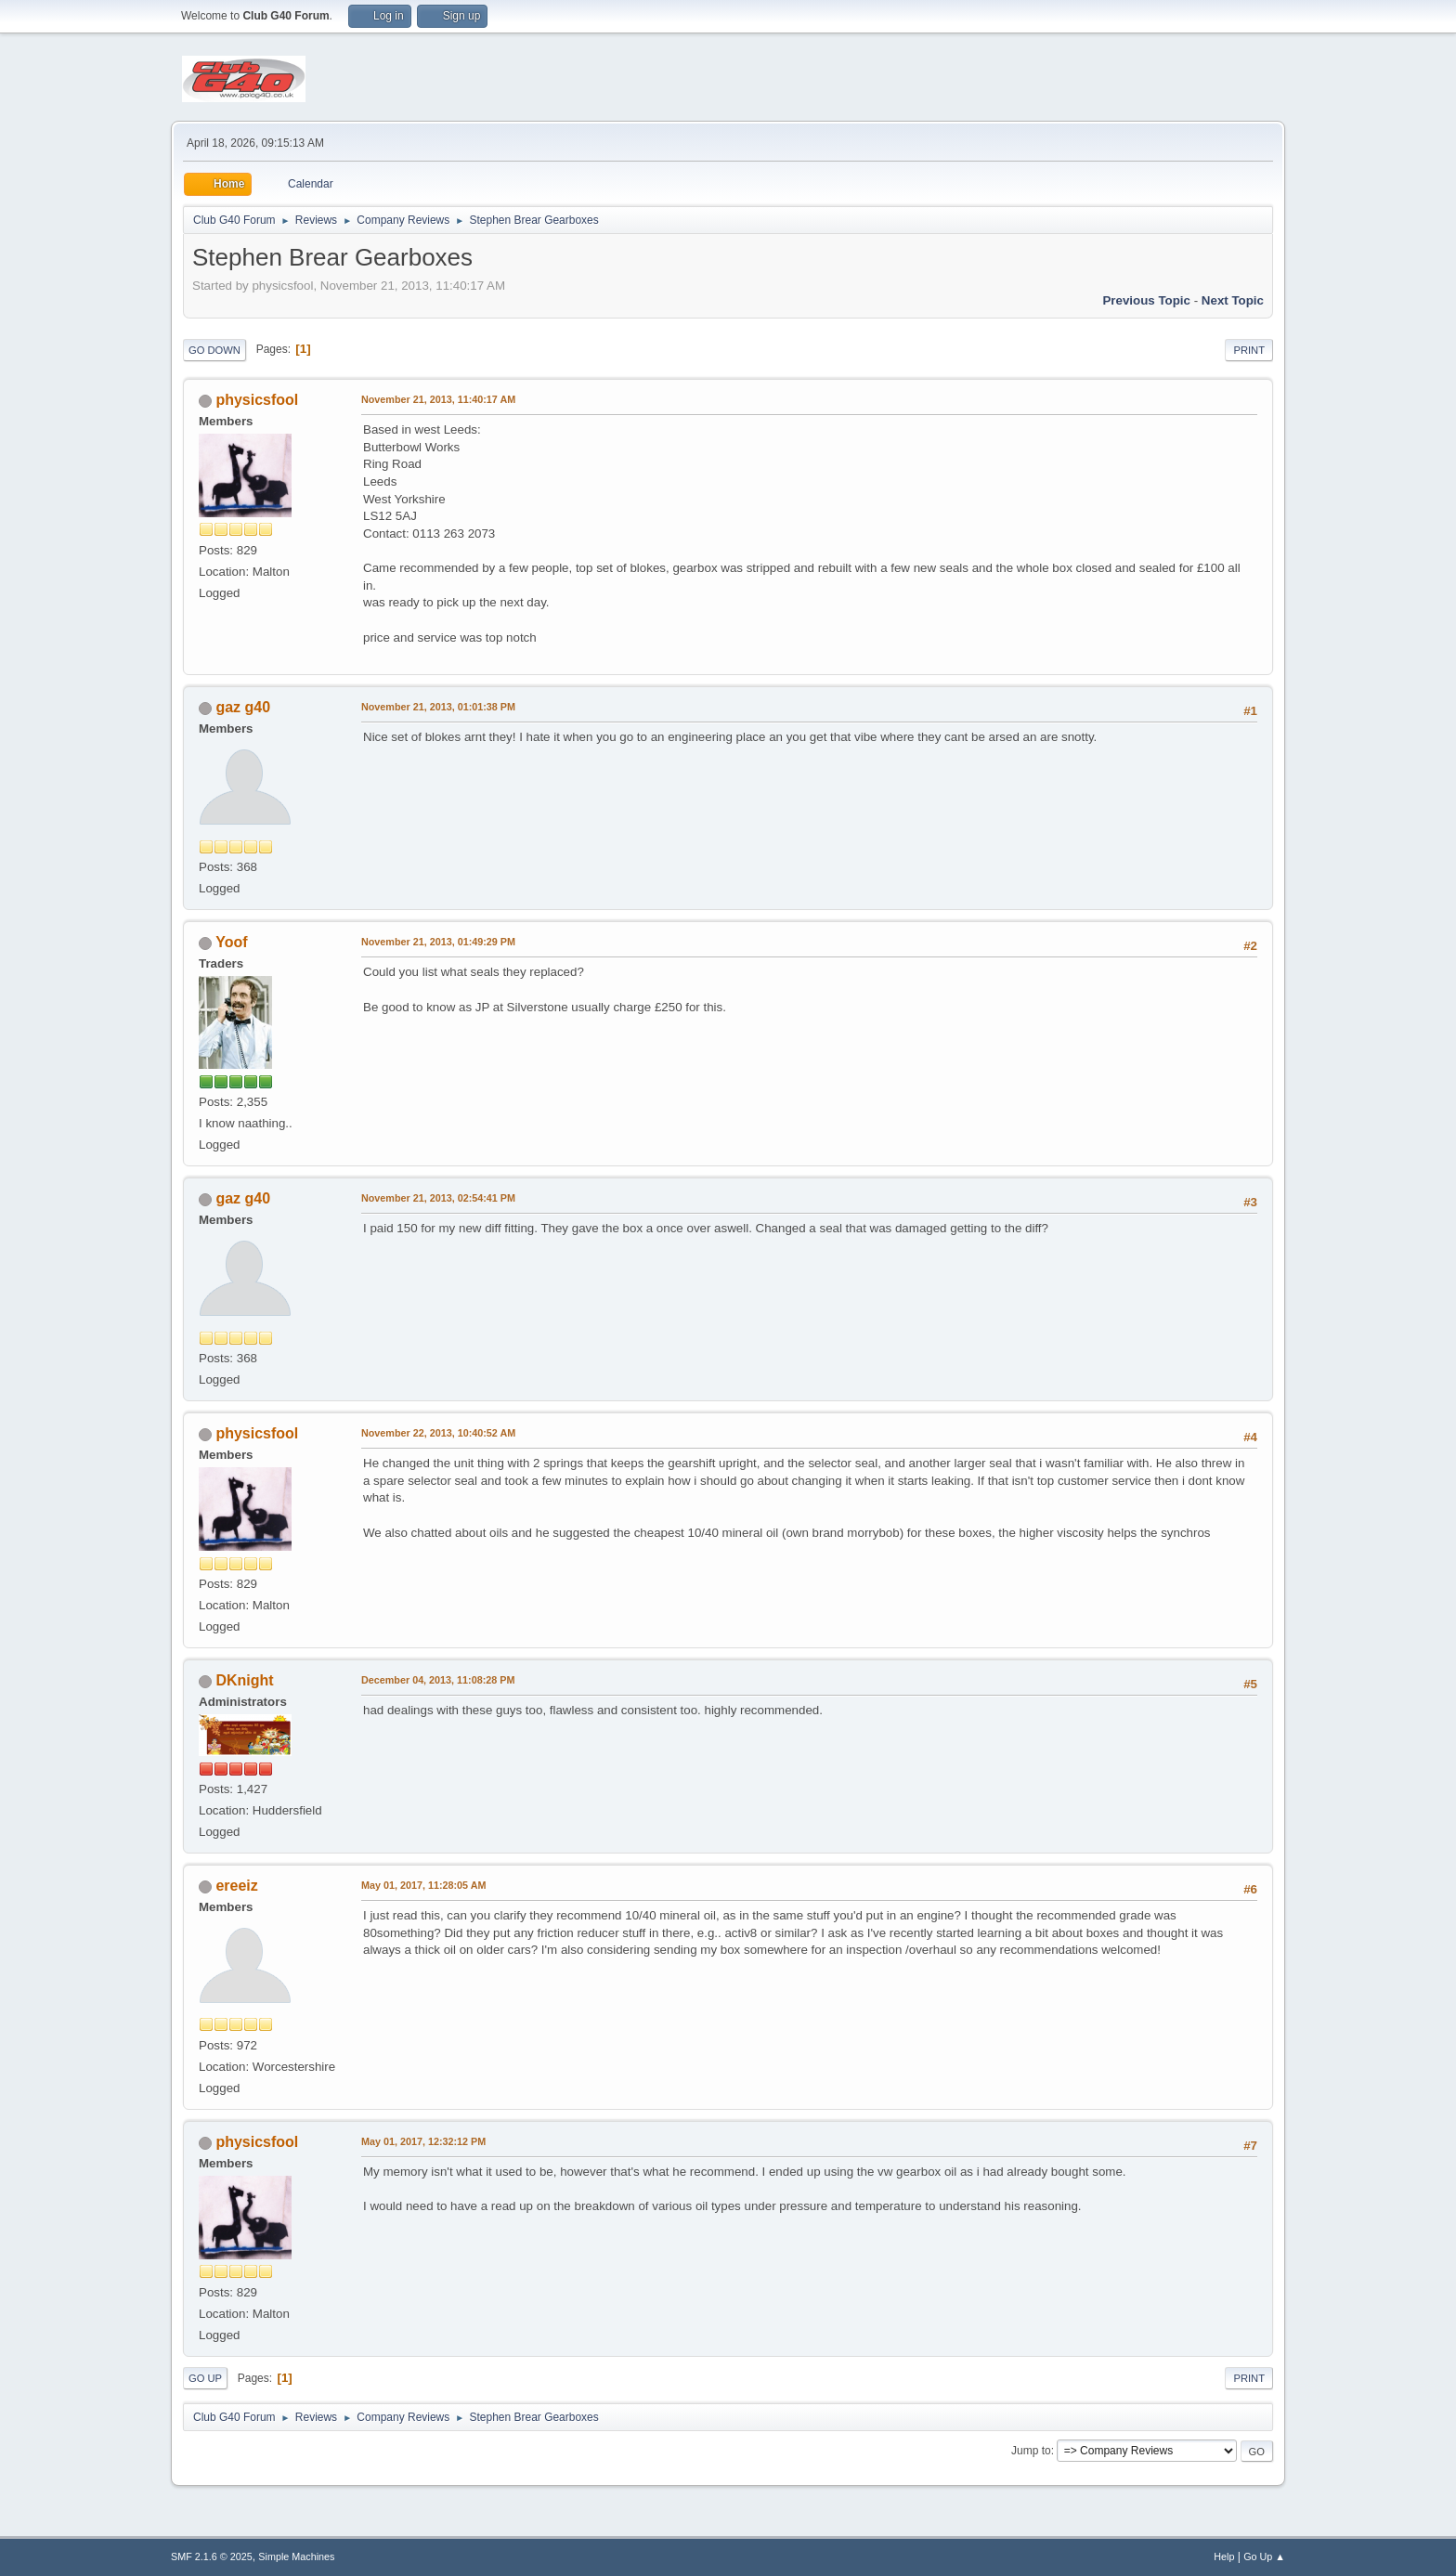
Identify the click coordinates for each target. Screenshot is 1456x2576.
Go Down (214, 350)
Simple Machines (296, 2556)
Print (1249, 350)
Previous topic (1146, 300)
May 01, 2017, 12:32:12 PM (423, 2141)
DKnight (244, 1680)
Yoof (231, 942)
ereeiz (236, 1885)
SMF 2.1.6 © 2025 (212, 2556)
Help (1224, 2556)
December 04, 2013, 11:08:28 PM (437, 1679)
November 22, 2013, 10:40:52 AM (438, 1432)
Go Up (205, 2378)
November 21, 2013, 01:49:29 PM (438, 941)
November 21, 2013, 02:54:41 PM (438, 1197)
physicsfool (256, 400)
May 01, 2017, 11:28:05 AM (423, 1885)
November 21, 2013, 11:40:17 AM (438, 399)
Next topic (1233, 300)
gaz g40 (242, 707)
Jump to (1031, 2450)
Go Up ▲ (1264, 2556)
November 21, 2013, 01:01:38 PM (438, 706)
